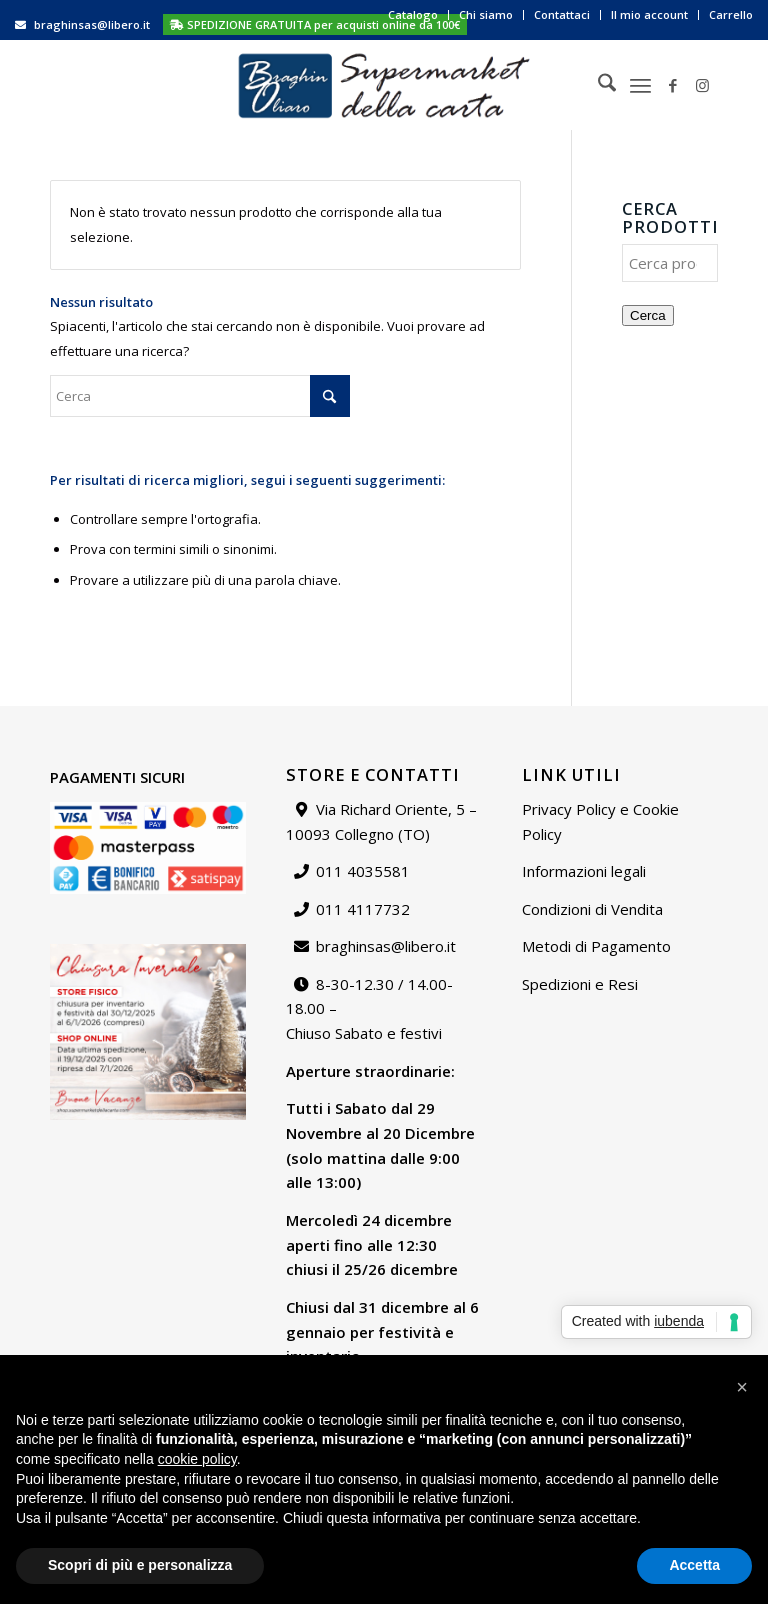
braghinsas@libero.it (92, 24)
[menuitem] (413, 15)
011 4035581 (363, 871)
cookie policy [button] (197, 1459)
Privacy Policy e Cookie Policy (600, 821)
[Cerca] (597, 85)
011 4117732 (363, 909)
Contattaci (562, 14)
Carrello (731, 14)
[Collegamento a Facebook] (673, 85)
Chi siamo (486, 14)
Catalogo (413, 14)
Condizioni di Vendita (592, 909)
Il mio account (649, 14)
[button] (742, 1387)
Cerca (648, 315)
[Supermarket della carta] (384, 85)
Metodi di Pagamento (596, 946)
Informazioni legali (584, 871)
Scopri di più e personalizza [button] (140, 1565)
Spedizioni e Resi (580, 984)
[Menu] (640, 85)
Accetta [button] (694, 1565)
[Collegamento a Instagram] (703, 85)
